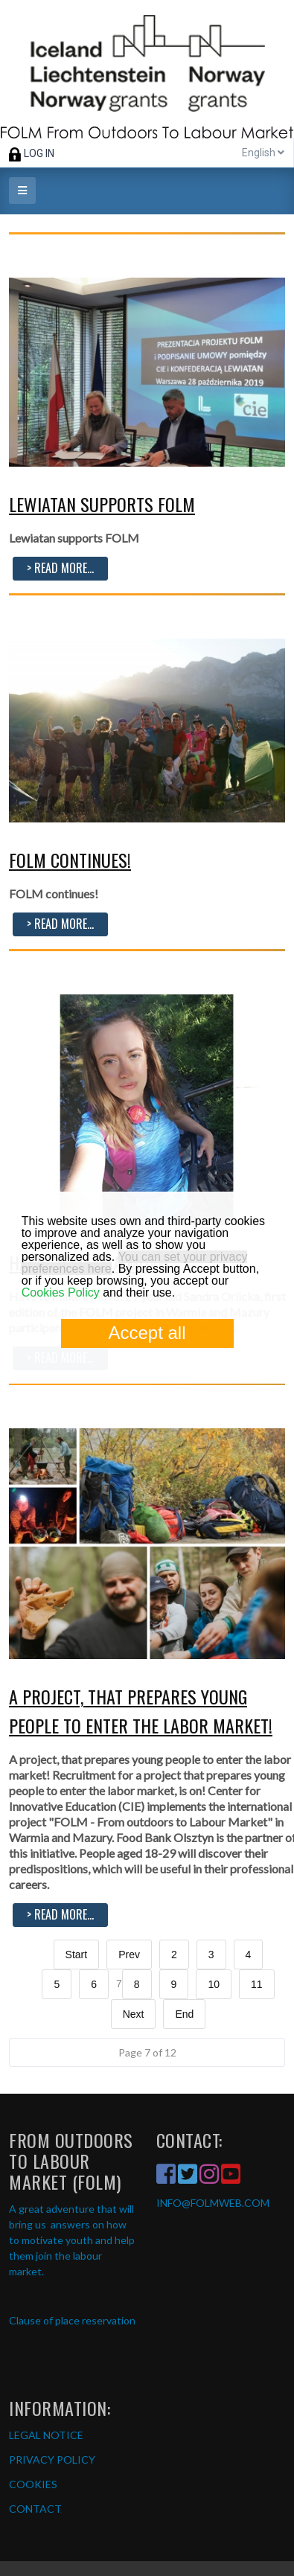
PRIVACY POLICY (52, 2459)
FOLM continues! (70, 859)
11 (257, 1984)
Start (76, 1954)
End (184, 2014)
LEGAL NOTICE (46, 2435)
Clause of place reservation (72, 2320)
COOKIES (33, 2484)
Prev (129, 1954)
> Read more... (60, 568)
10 (214, 1984)
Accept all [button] (146, 1333)
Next (133, 2014)
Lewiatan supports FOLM (102, 503)
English (263, 153)
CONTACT (35, 2508)
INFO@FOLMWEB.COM (212, 2202)
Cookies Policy (61, 1292)
